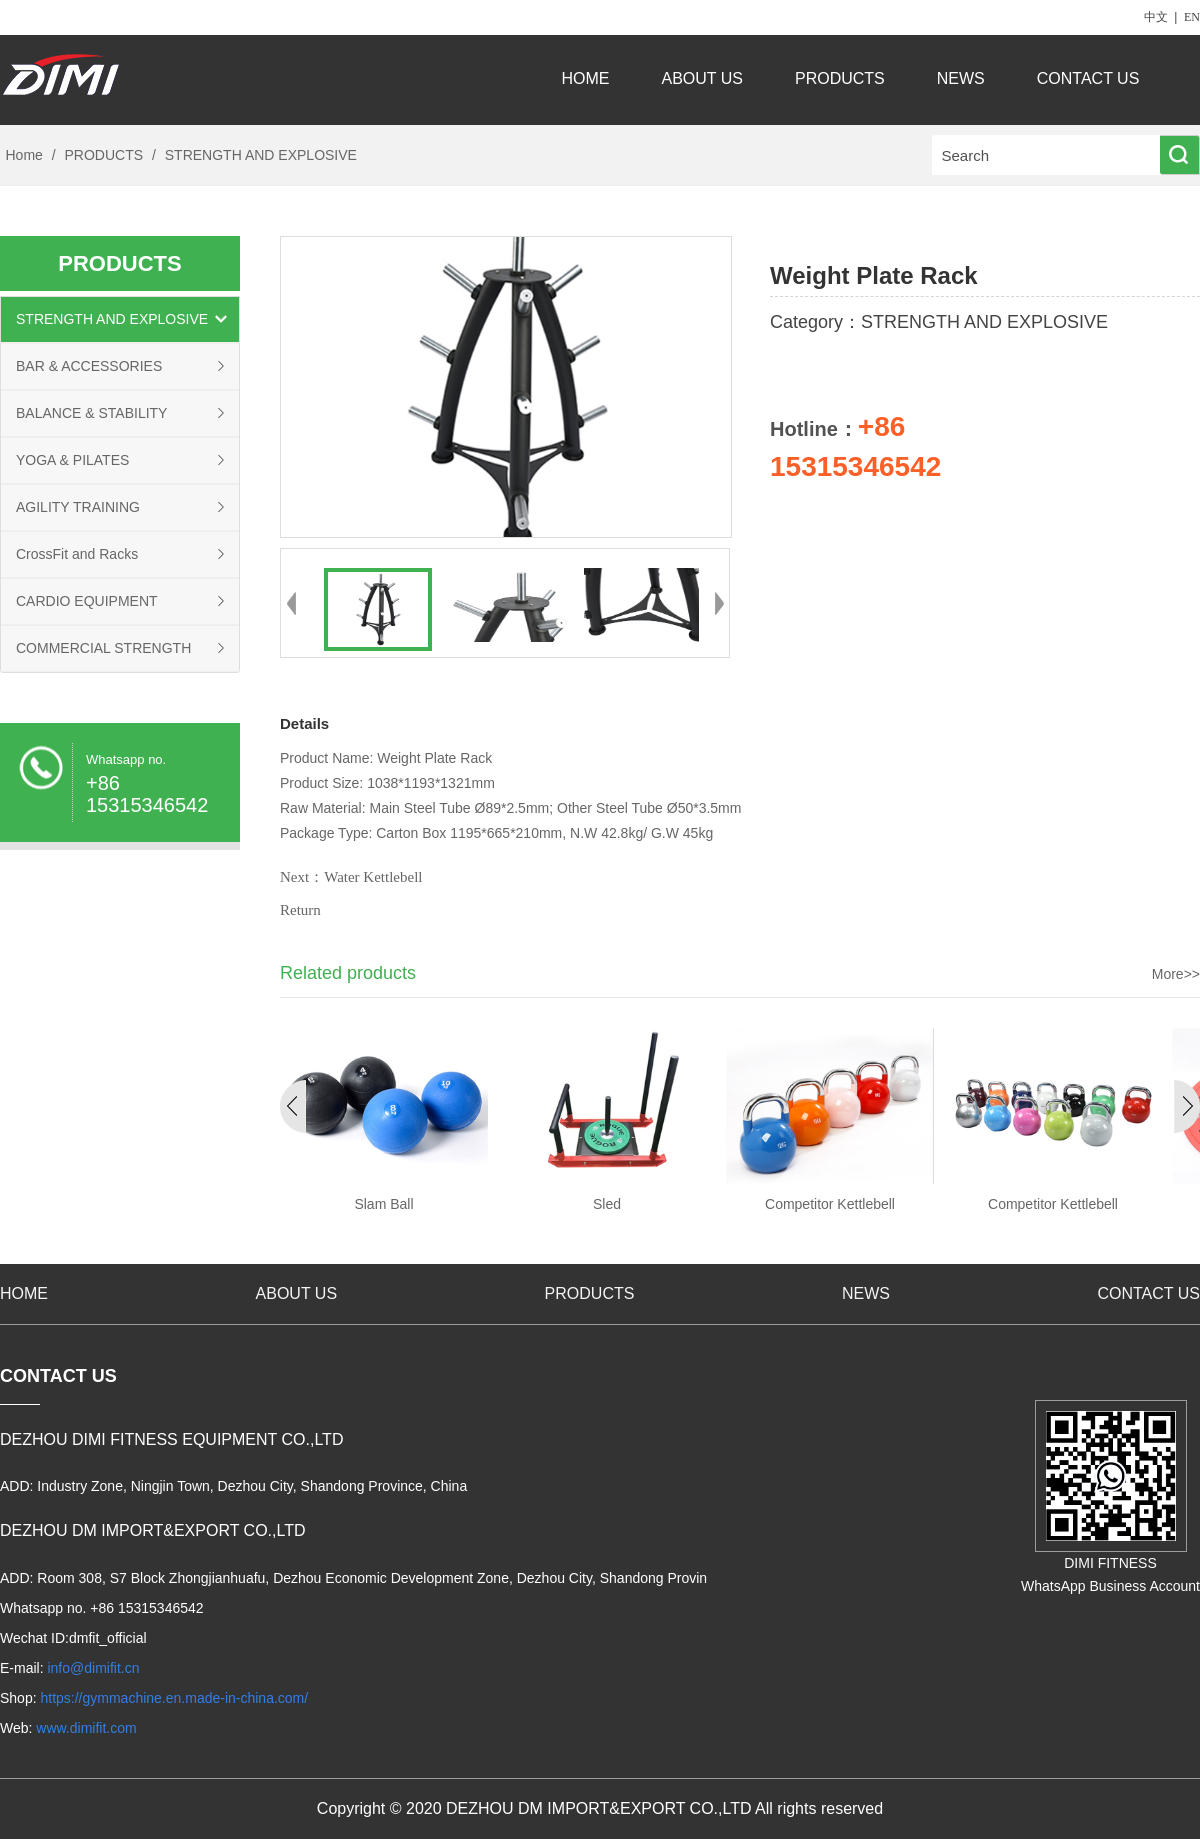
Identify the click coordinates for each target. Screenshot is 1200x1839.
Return (300, 910)
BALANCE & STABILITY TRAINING (91, 420)
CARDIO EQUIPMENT (87, 601)
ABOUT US (703, 78)
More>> (1176, 974)
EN (1192, 17)
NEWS (961, 78)
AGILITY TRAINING (78, 507)
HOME (586, 78)
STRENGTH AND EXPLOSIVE (259, 155)
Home (24, 155)
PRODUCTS (840, 78)
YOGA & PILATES (72, 460)
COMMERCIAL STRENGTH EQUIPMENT (103, 655)
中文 (1156, 17)
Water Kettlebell (373, 877)
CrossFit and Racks (77, 554)
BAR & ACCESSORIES (89, 366)
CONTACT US (1090, 78)
